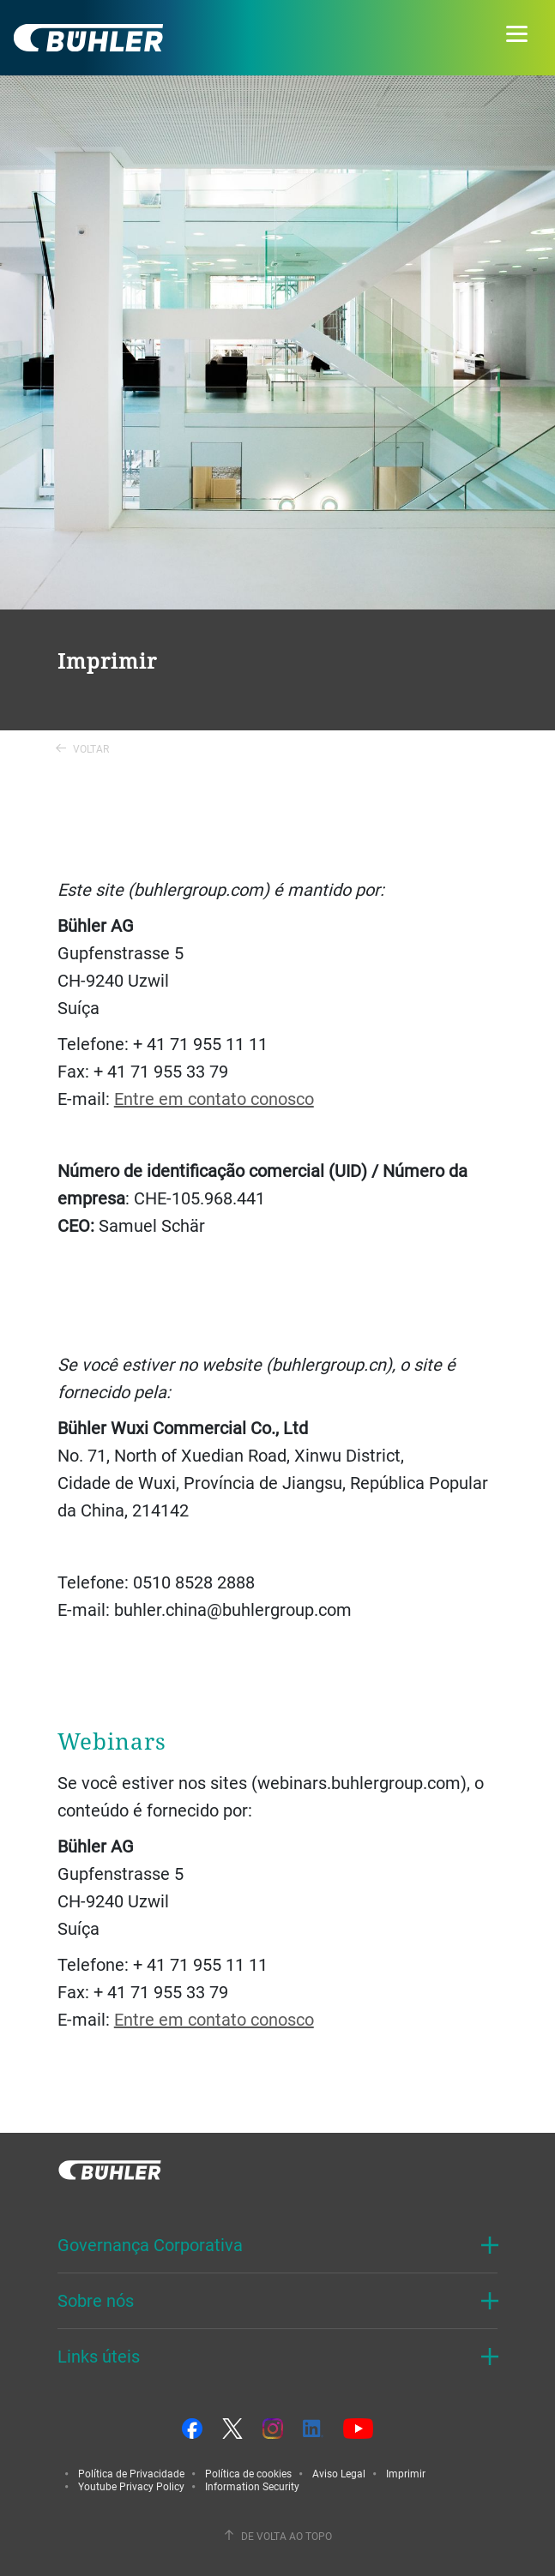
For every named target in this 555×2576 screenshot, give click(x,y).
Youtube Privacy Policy (131, 2486)
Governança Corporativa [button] (150, 2244)
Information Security (252, 2486)
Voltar (82, 748)
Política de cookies (248, 2473)
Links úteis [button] (98, 2356)
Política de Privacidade (131, 2473)
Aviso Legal (338, 2473)
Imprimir (405, 2473)
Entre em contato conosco (214, 1098)
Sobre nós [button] (95, 2300)
